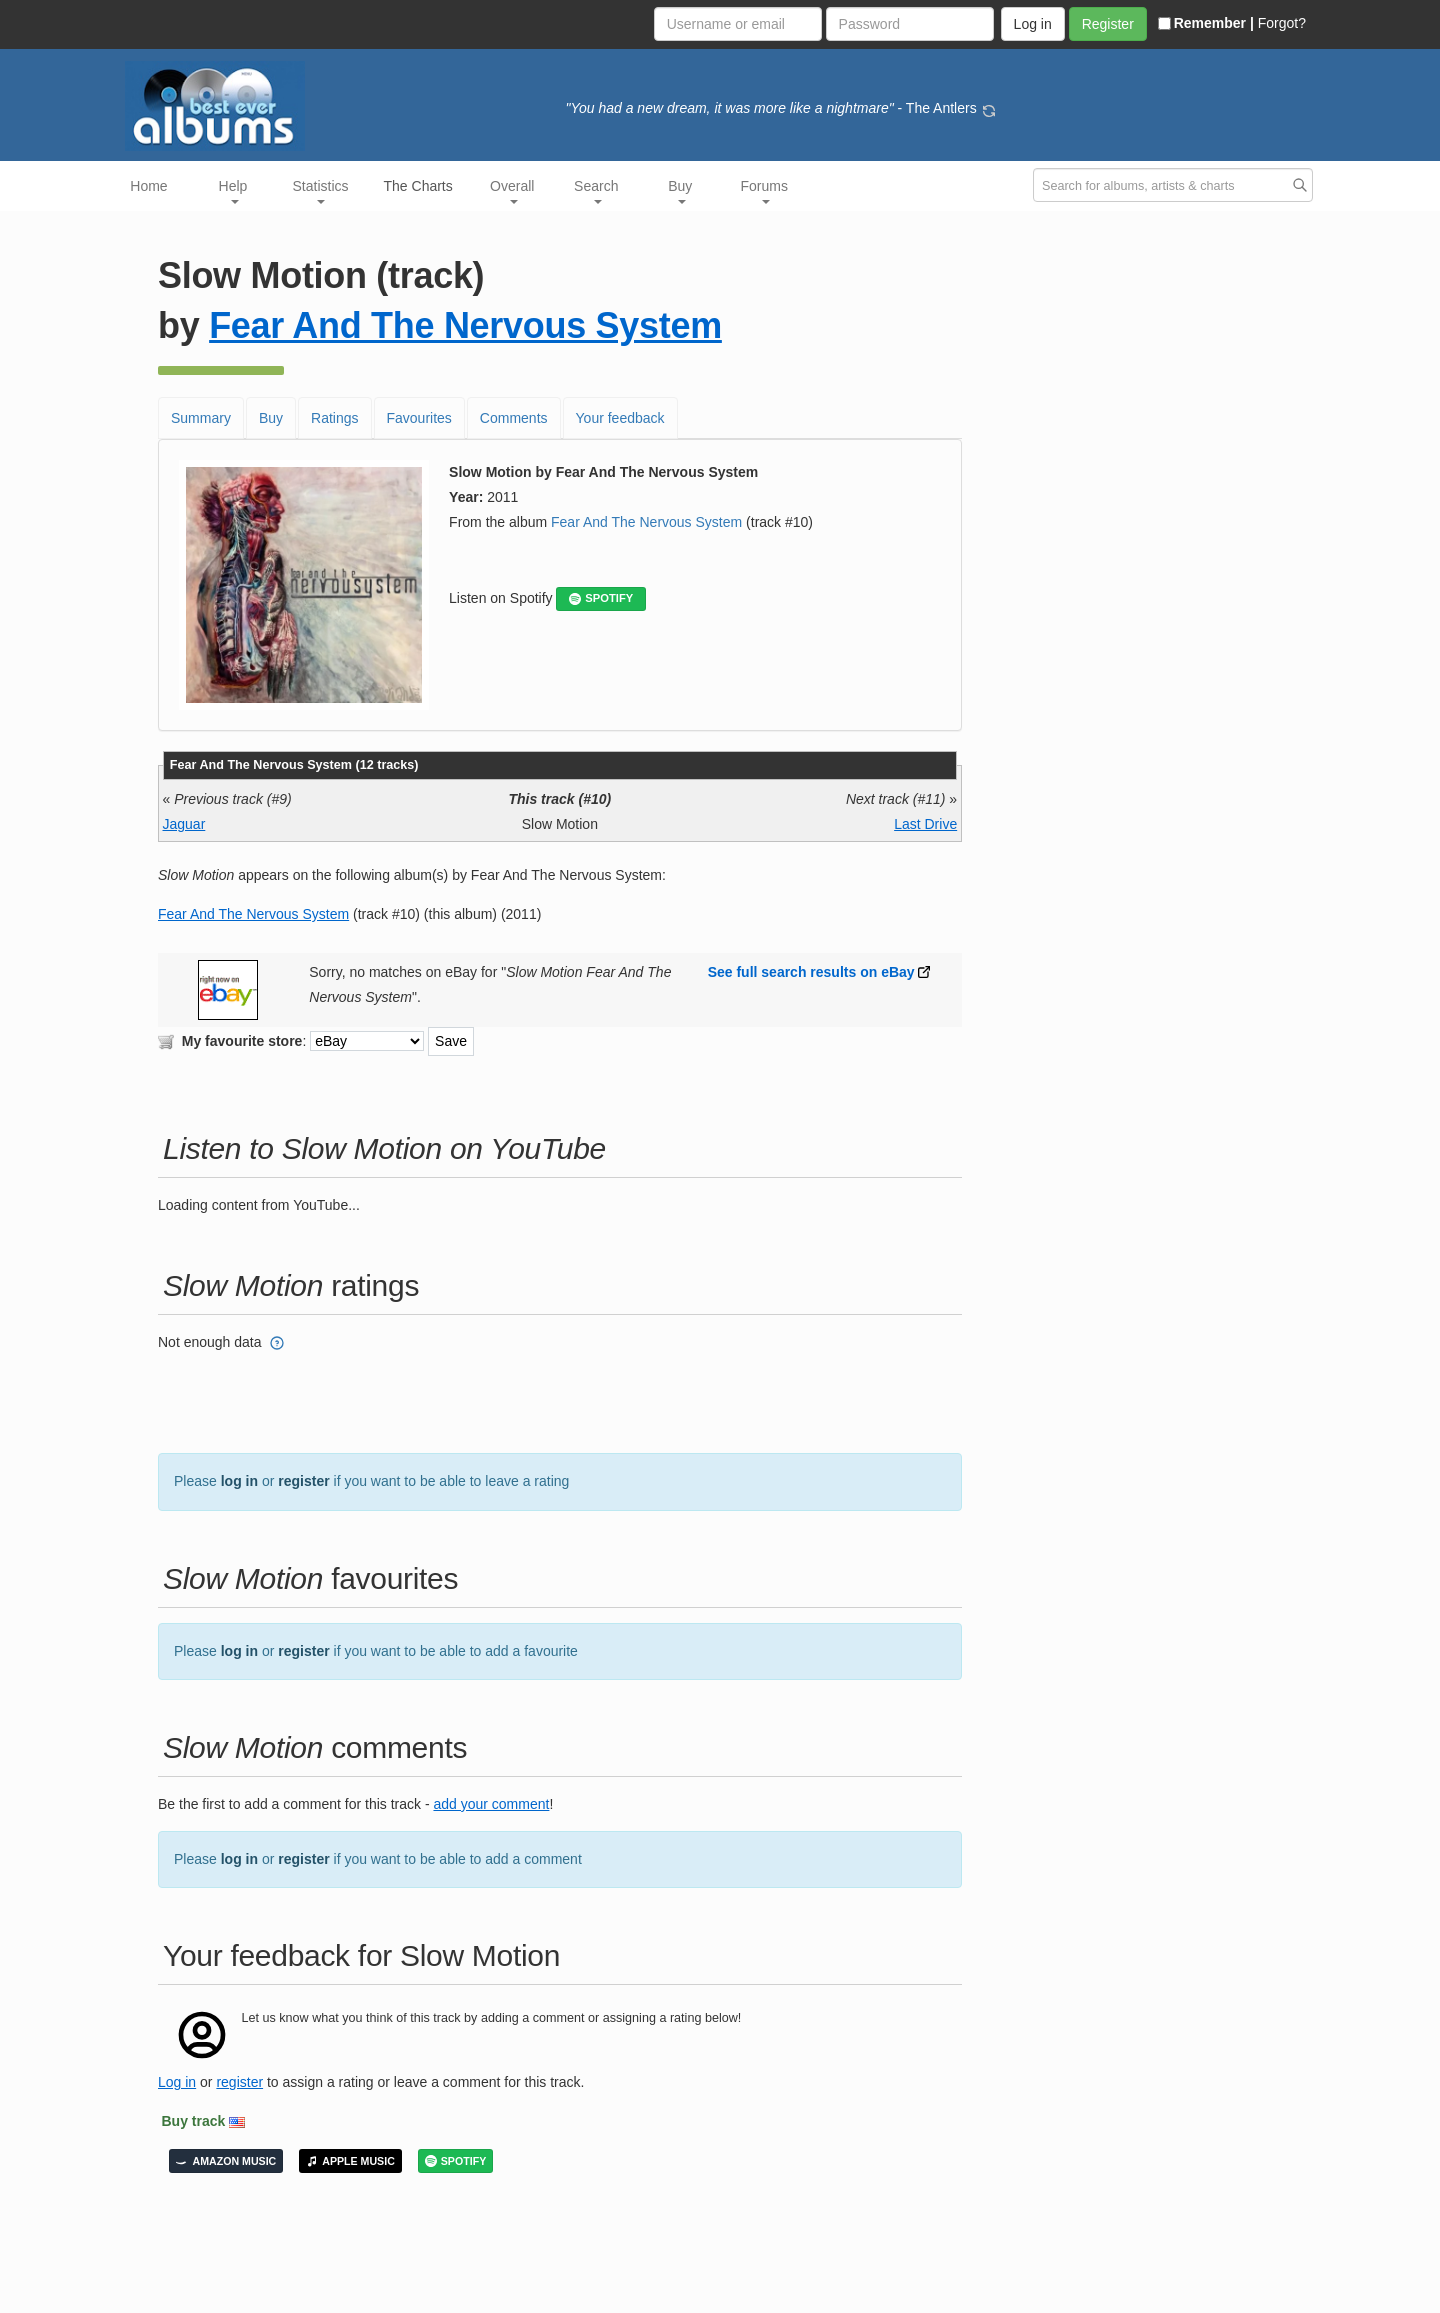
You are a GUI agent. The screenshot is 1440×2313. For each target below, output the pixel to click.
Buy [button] (680, 191)
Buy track (194, 2121)
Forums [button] (764, 191)
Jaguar (184, 824)
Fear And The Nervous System (465, 325)
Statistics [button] (321, 191)
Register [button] (1108, 24)
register (303, 1481)
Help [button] (233, 191)
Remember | (1206, 23)
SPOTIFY (601, 598)
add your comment (491, 1804)
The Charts (418, 186)
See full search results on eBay (811, 972)
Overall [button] (512, 191)
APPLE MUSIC (350, 2161)
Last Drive (925, 824)
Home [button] (148, 186)
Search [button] (596, 191)
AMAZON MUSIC (226, 2161)
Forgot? (1282, 23)
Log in (177, 2082)
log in (239, 1481)
